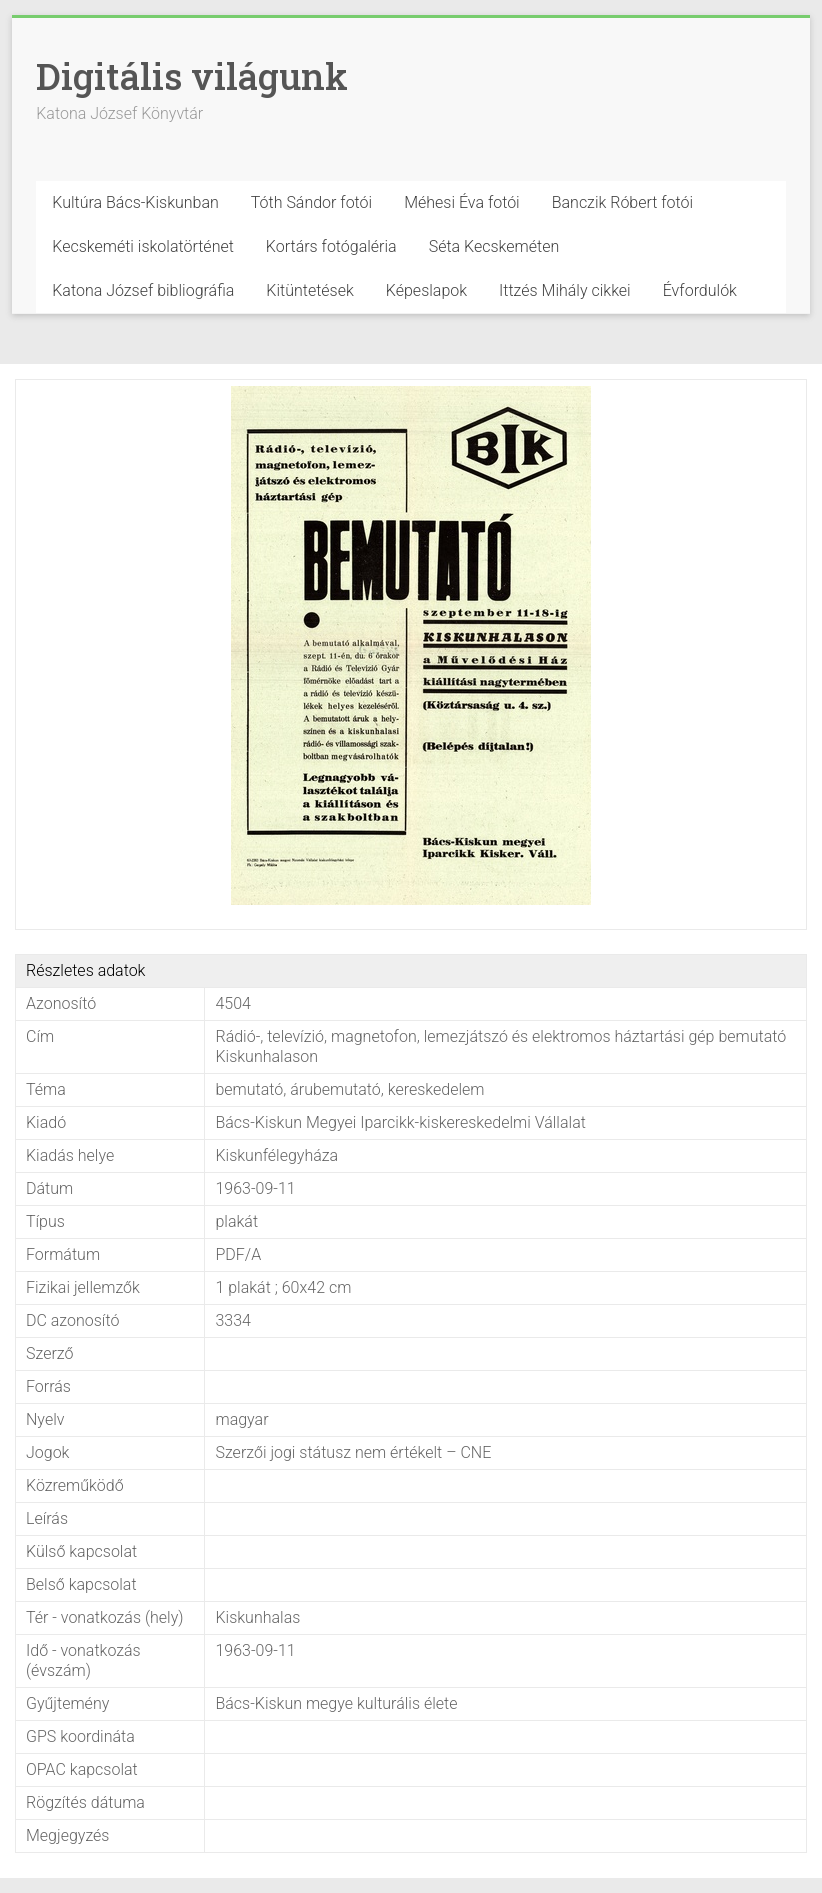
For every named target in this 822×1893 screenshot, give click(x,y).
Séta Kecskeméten (494, 246)
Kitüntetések (310, 290)
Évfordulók (700, 290)
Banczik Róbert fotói (622, 202)
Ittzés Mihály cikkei (565, 290)
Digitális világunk (192, 76)
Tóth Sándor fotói (311, 202)
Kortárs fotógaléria (331, 246)
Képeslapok (426, 290)
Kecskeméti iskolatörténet (143, 246)
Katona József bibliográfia (143, 290)
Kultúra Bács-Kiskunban (135, 202)
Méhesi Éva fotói (462, 202)
